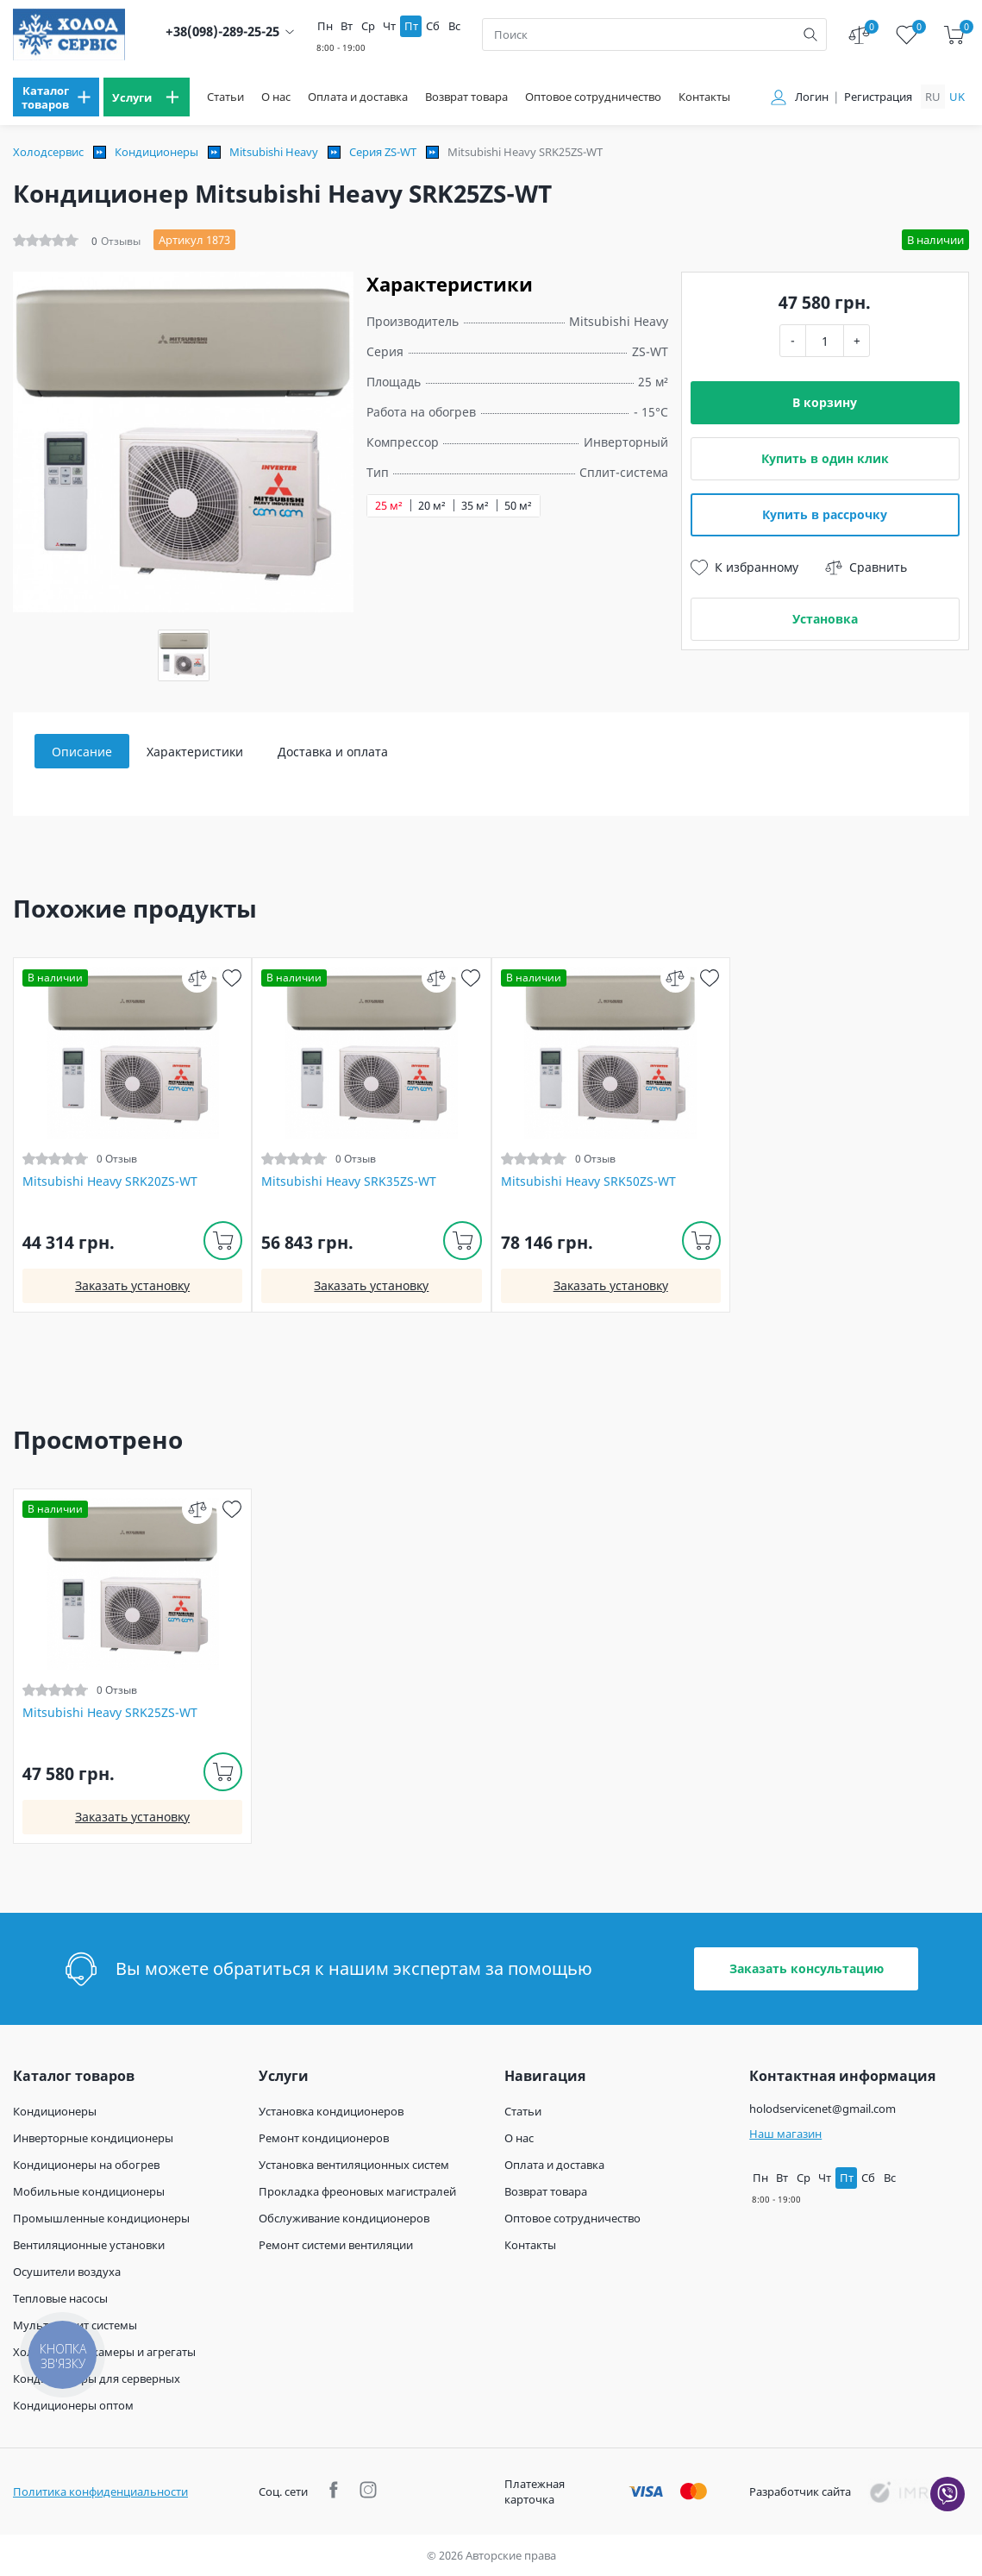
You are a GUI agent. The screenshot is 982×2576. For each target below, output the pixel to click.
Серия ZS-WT (382, 152)
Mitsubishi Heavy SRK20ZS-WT (109, 1181)
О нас (276, 97)
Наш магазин (785, 2133)
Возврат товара (466, 97)
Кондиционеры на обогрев (86, 2164)
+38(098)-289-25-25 (222, 31)
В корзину (824, 402)
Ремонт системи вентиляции (336, 2245)
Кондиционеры (156, 152)
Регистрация (878, 97)
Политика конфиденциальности (100, 2491)
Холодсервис (48, 152)
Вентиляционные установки (89, 2245)
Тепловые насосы (60, 2298)
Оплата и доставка (358, 97)
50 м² (518, 505)
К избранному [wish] (744, 567)
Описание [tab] (82, 751)
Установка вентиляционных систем (354, 2164)
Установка (825, 619)
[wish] (231, 977)
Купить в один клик (825, 458)
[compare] (197, 977)
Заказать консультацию (806, 1968)
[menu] (56, 97)
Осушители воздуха (67, 2271)
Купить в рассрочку (824, 514)
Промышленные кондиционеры (101, 2218)
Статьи (225, 97)
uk (957, 96)
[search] (810, 34)
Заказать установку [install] (132, 1285)
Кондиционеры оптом (73, 2405)
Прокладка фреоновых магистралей (357, 2191)
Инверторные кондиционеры (93, 2138)
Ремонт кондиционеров (324, 2138)
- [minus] (793, 340)
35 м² (475, 505)
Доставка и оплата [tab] (333, 751)
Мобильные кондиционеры (89, 2191)
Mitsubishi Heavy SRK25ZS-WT (109, 1712)
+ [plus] (857, 340)
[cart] (954, 35)
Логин (812, 97)
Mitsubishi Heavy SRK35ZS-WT (348, 1181)
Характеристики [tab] (195, 751)
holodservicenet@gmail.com (822, 2108)
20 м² (432, 505)
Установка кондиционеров (331, 2111)
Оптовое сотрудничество (593, 97)
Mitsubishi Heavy (273, 152)
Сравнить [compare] (866, 567)
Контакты (704, 97)
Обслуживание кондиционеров (344, 2218)
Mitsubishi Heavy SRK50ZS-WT (588, 1181)
